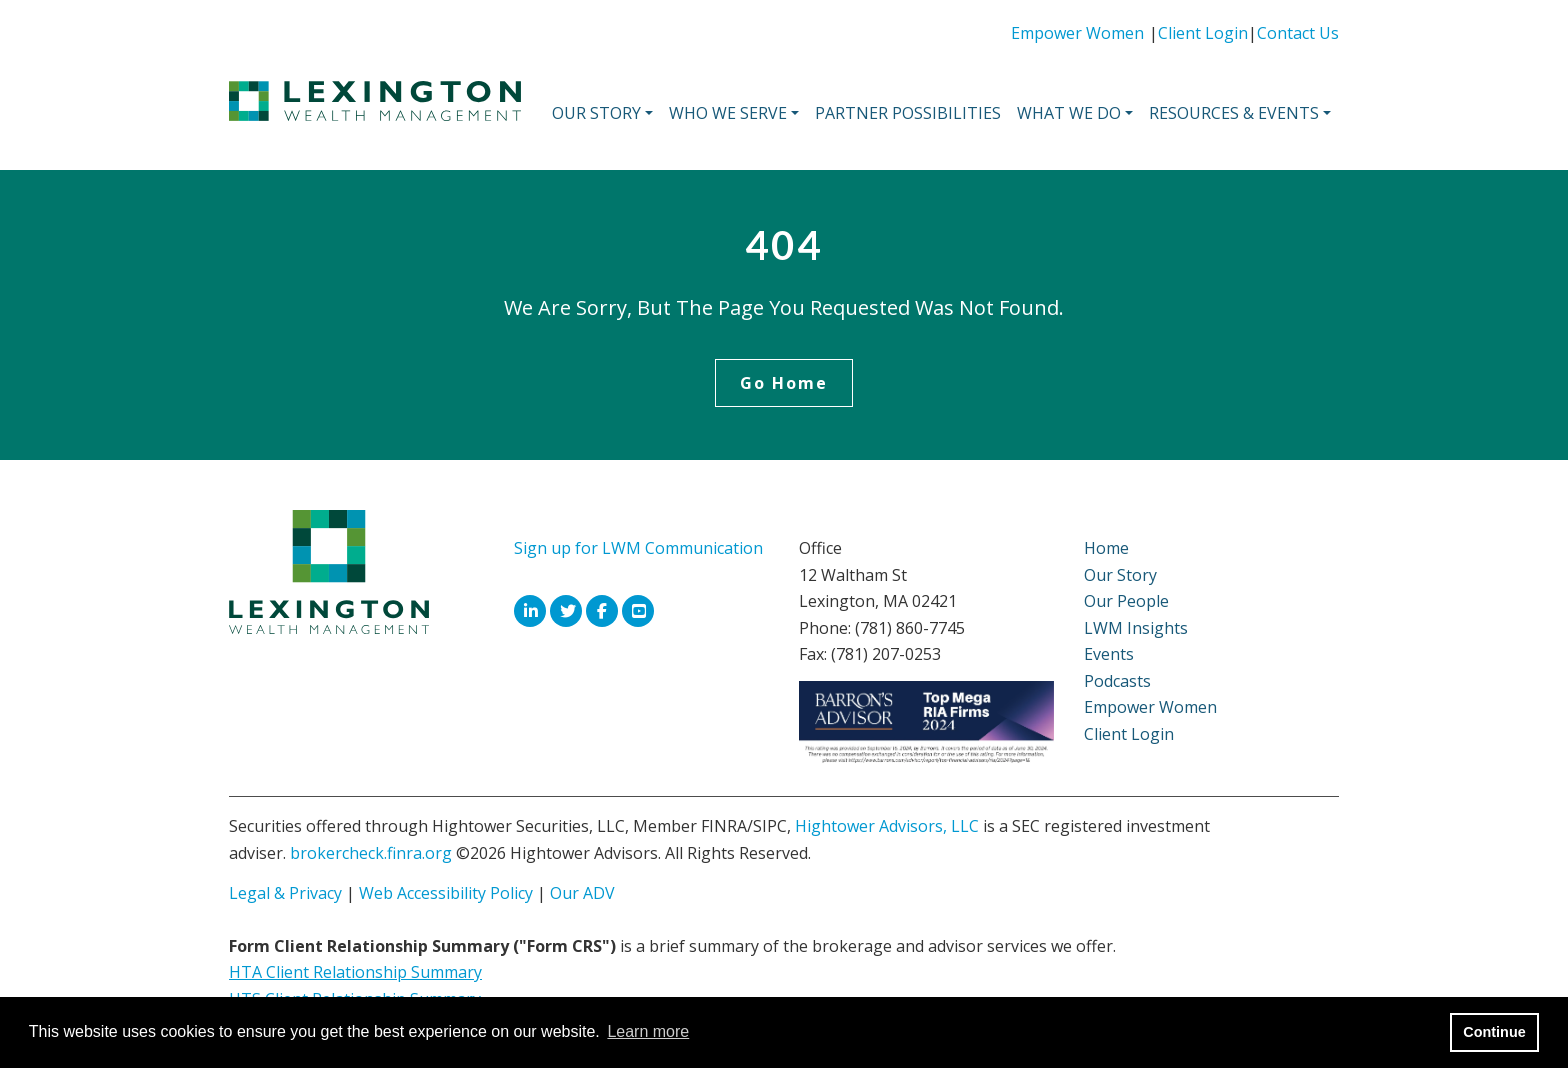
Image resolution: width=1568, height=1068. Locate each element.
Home (1106, 548)
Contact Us (1298, 33)
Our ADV (582, 893)
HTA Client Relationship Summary (355, 972)
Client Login (1203, 33)
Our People (1126, 601)
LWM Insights (1136, 628)
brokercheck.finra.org (371, 853)
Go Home (784, 383)
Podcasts (1117, 681)
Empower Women (1077, 33)
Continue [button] (1494, 1032)
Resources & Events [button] (1234, 113)
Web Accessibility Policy (446, 893)
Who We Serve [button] (728, 113)
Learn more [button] (648, 1031)
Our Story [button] (596, 113)
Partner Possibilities (908, 113)
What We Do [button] (1069, 113)
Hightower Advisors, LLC (887, 826)
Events (1109, 654)
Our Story (1120, 575)
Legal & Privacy (285, 893)
